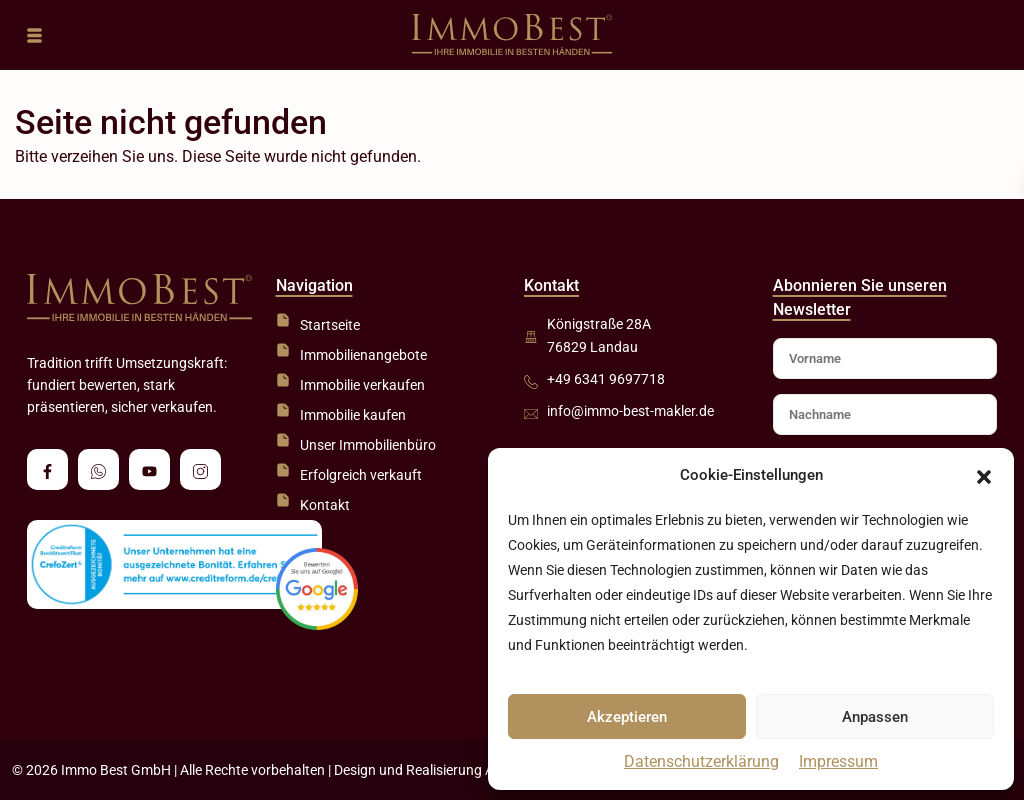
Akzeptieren (627, 717)
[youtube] (149, 469)
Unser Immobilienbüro (368, 445)
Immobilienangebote (363, 355)
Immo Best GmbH (116, 770)
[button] (984, 476)
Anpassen (875, 717)
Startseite (330, 325)
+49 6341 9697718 (606, 379)
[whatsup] (98, 469)
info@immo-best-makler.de (630, 411)
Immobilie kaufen (353, 415)
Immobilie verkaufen (362, 385)
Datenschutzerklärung (701, 761)
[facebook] (47, 469)
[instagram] (200, 469)
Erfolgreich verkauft (361, 475)
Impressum (838, 761)
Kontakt (325, 505)
